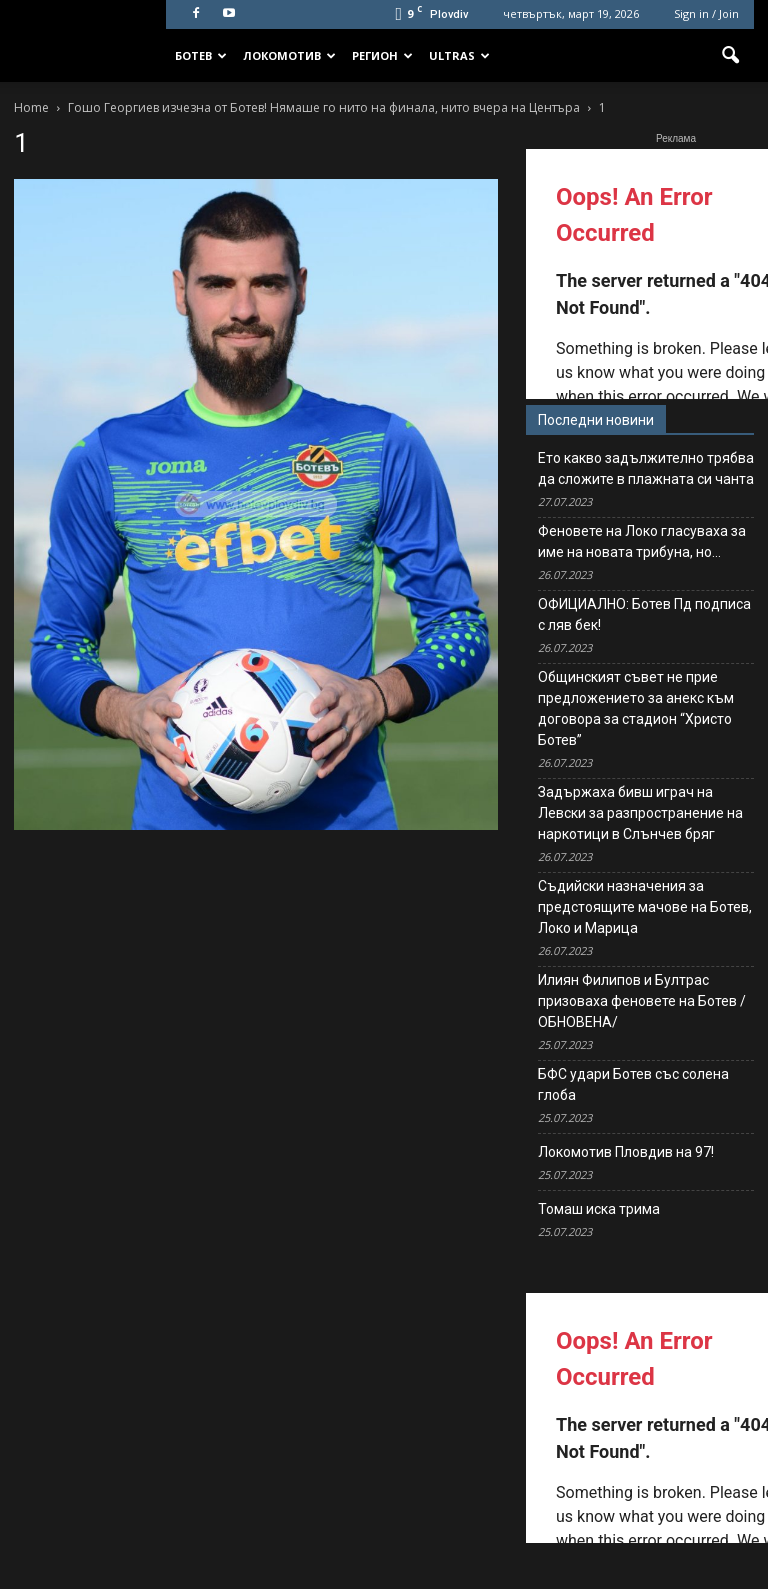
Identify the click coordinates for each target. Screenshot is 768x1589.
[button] (730, 56)
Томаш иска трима (599, 1209)
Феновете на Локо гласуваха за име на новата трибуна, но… (642, 541)
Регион (382, 55)
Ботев (201, 55)
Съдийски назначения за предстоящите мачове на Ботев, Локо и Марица (645, 907)
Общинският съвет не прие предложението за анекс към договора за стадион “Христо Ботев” (636, 708)
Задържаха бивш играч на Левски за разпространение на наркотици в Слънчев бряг (640, 813)
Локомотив (289, 55)
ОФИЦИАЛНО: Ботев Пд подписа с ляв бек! (644, 614)
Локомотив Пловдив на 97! (626, 1152)
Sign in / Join (706, 13)
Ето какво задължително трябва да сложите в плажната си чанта (646, 468)
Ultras (459, 55)
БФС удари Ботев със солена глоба (633, 1084)
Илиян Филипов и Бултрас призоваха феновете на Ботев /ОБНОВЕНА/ (642, 1001)
